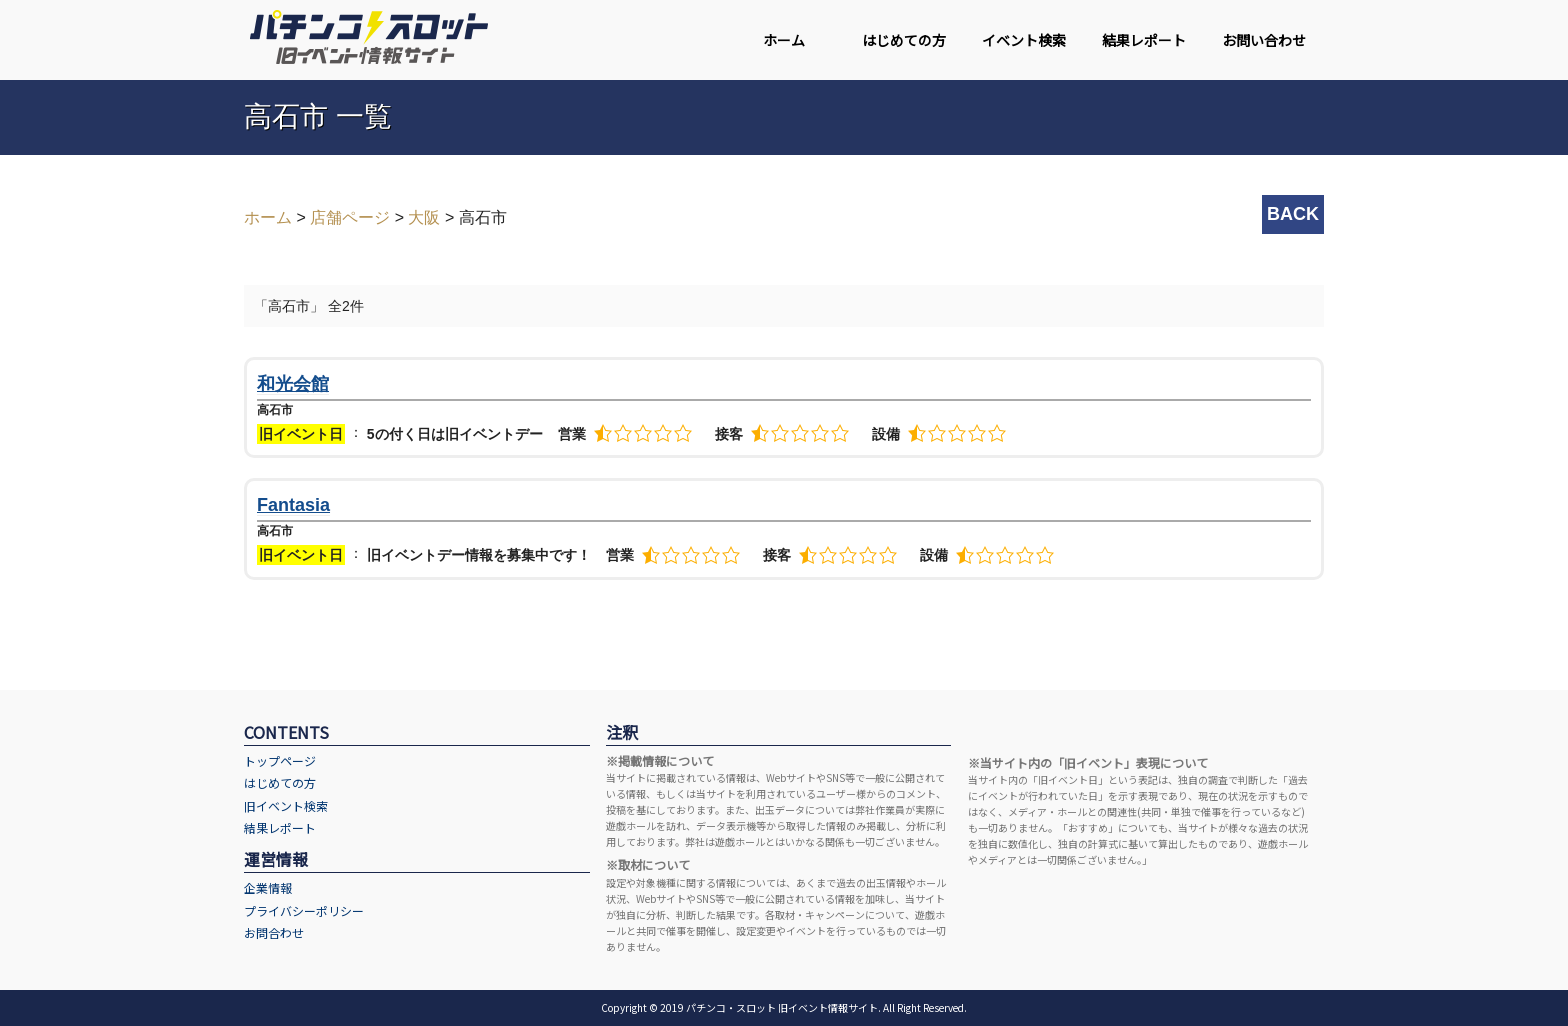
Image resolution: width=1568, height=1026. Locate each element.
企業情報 (268, 887)
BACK (1293, 214)
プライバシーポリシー (304, 910)
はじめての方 (904, 40)
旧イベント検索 (286, 805)
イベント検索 (1024, 40)
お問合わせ (274, 932)
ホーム (784, 40)
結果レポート (1144, 40)
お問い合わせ (1264, 40)
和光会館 (293, 384)
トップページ (280, 760)
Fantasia (293, 505)
